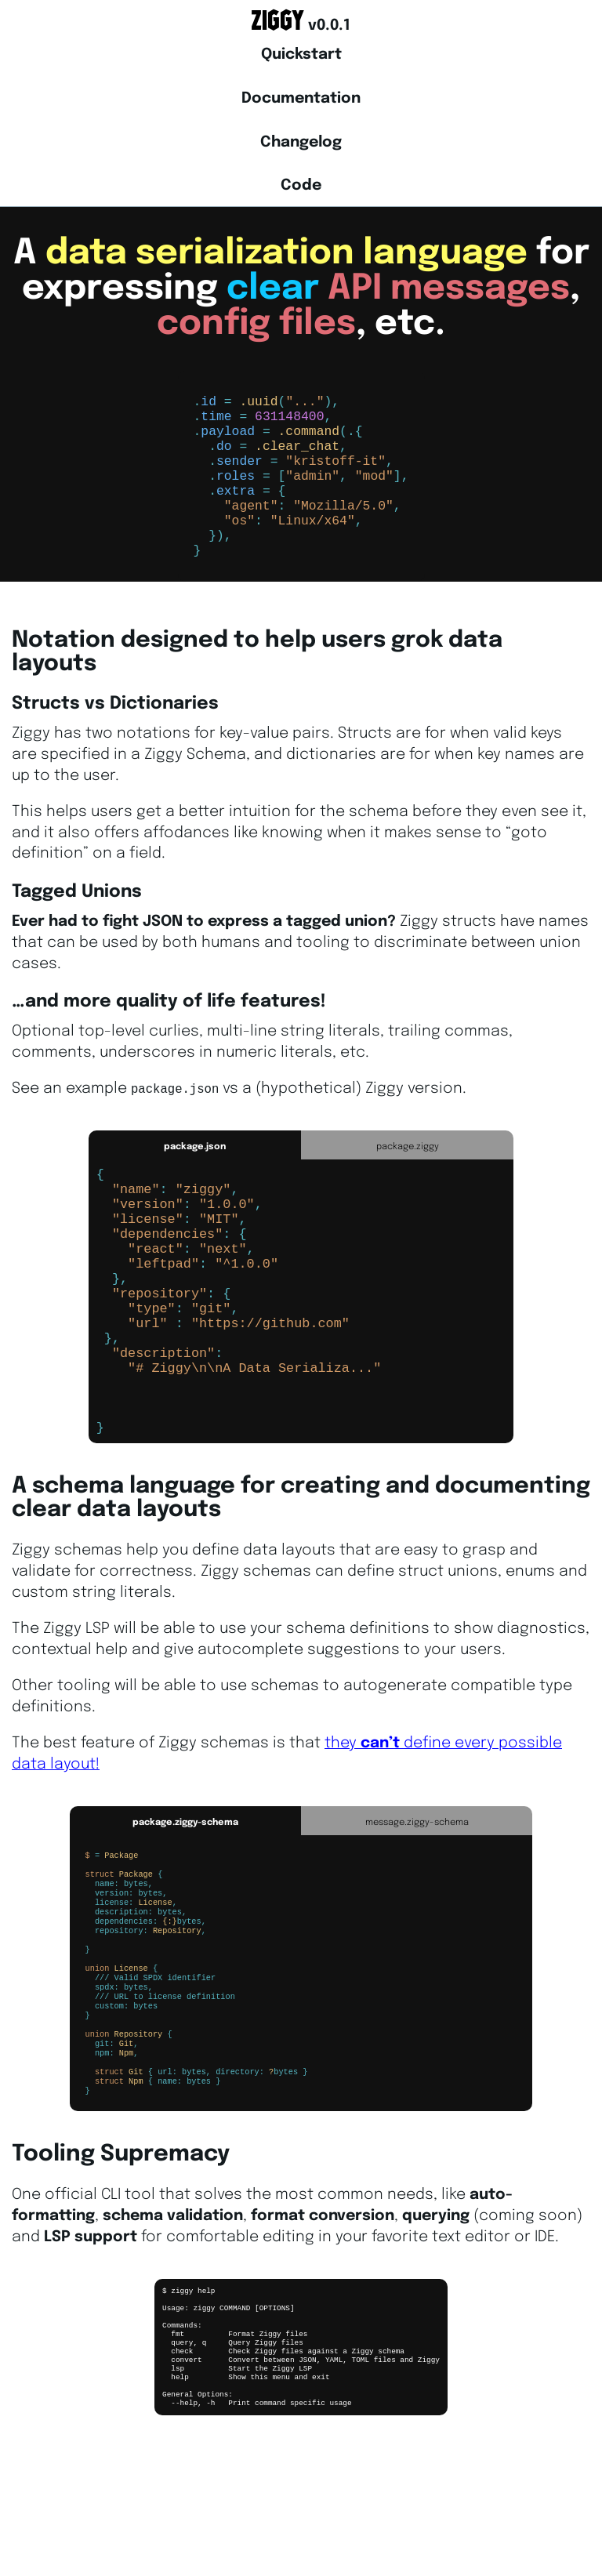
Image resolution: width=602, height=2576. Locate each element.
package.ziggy (407, 1172)
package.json (195, 1172)
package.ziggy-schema (185, 1905)
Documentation (301, 99)
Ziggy (278, 21)
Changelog (301, 143)
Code (301, 186)
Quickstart (301, 55)
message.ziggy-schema (417, 1905)
